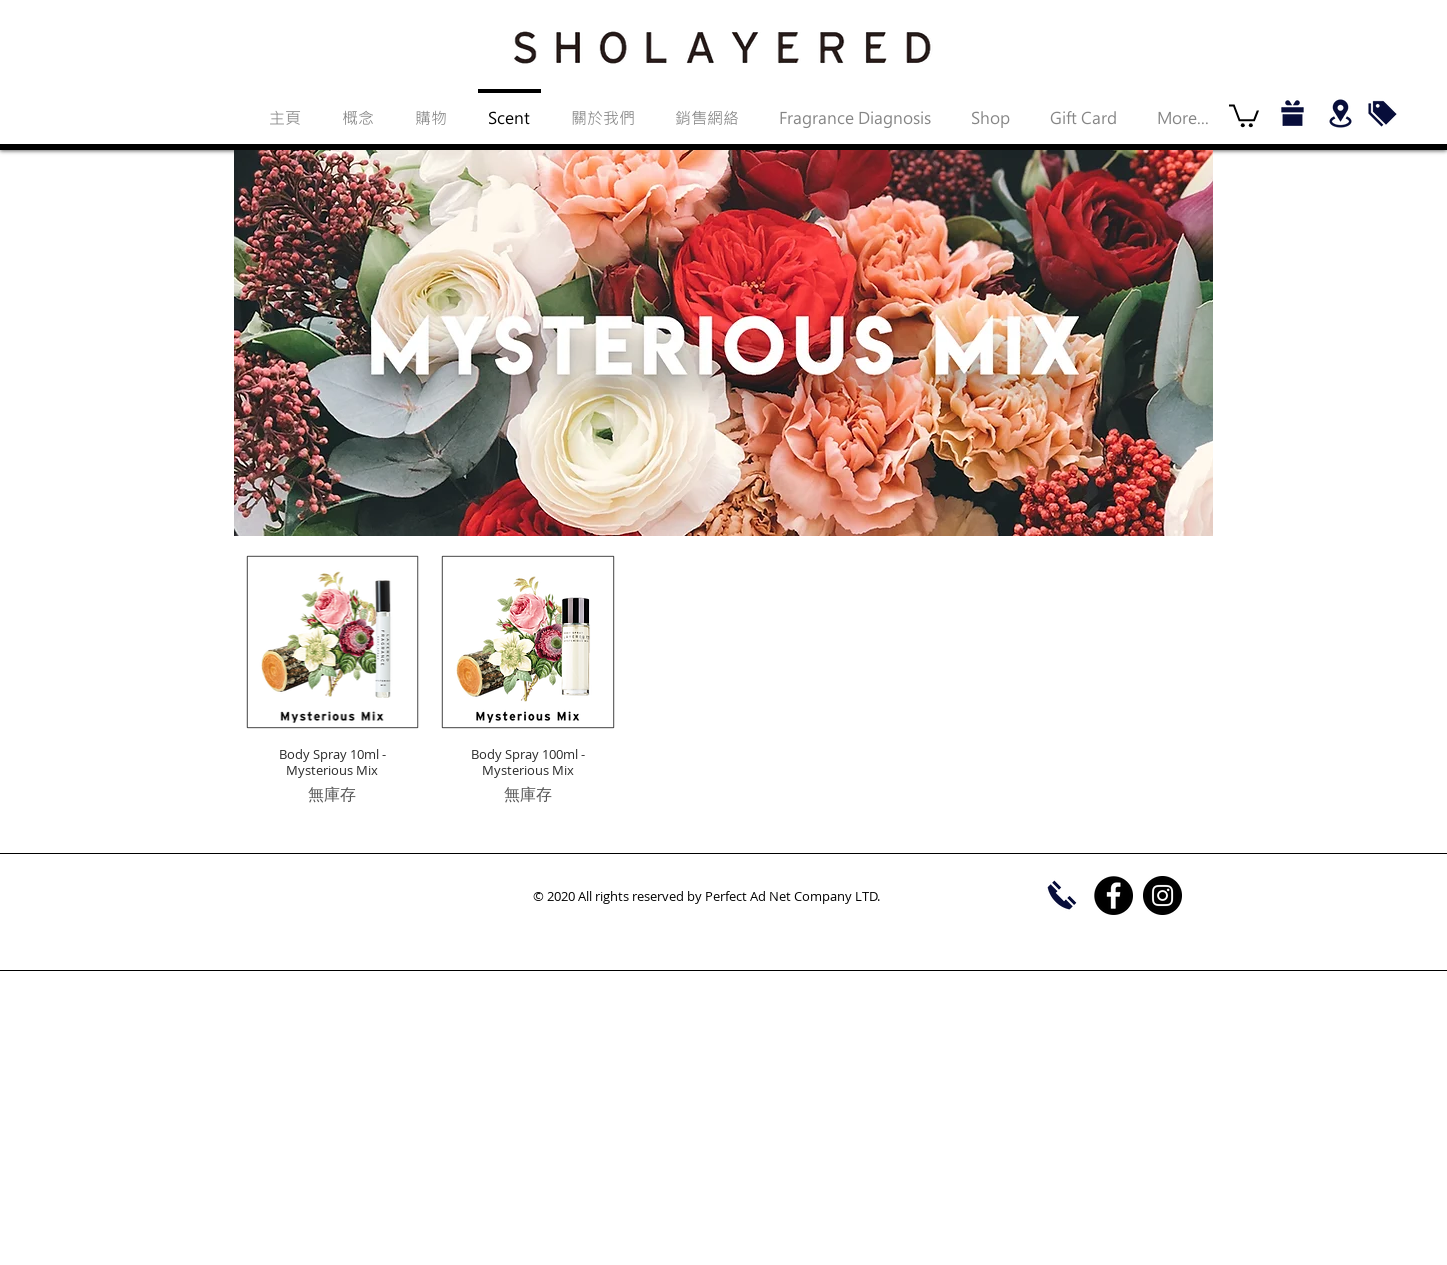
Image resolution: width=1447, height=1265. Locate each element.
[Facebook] (1113, 895)
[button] (1244, 114)
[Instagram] (1162, 895)
